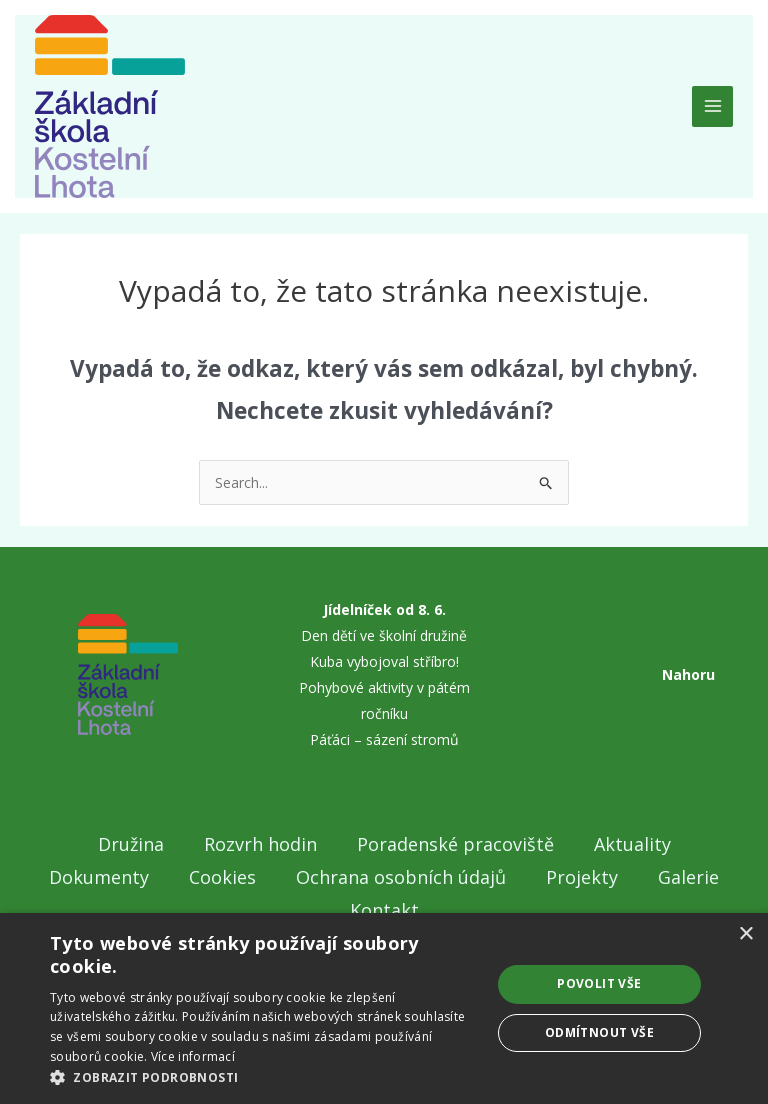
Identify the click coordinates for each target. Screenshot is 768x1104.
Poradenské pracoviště (455, 844)
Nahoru (688, 674)
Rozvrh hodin (260, 844)
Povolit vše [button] (599, 983)
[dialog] (384, 1008)
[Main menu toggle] (712, 106)
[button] (264, 1078)
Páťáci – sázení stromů (384, 739)
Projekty (582, 877)
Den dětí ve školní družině (384, 635)
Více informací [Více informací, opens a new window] (193, 1056)
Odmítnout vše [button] (599, 1032)
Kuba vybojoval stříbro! (384, 661)
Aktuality (632, 844)
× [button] (745, 934)
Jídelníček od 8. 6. (384, 609)
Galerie (688, 877)
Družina (131, 844)
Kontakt (384, 910)
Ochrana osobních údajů (401, 877)
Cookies (222, 877)
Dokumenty (99, 877)
